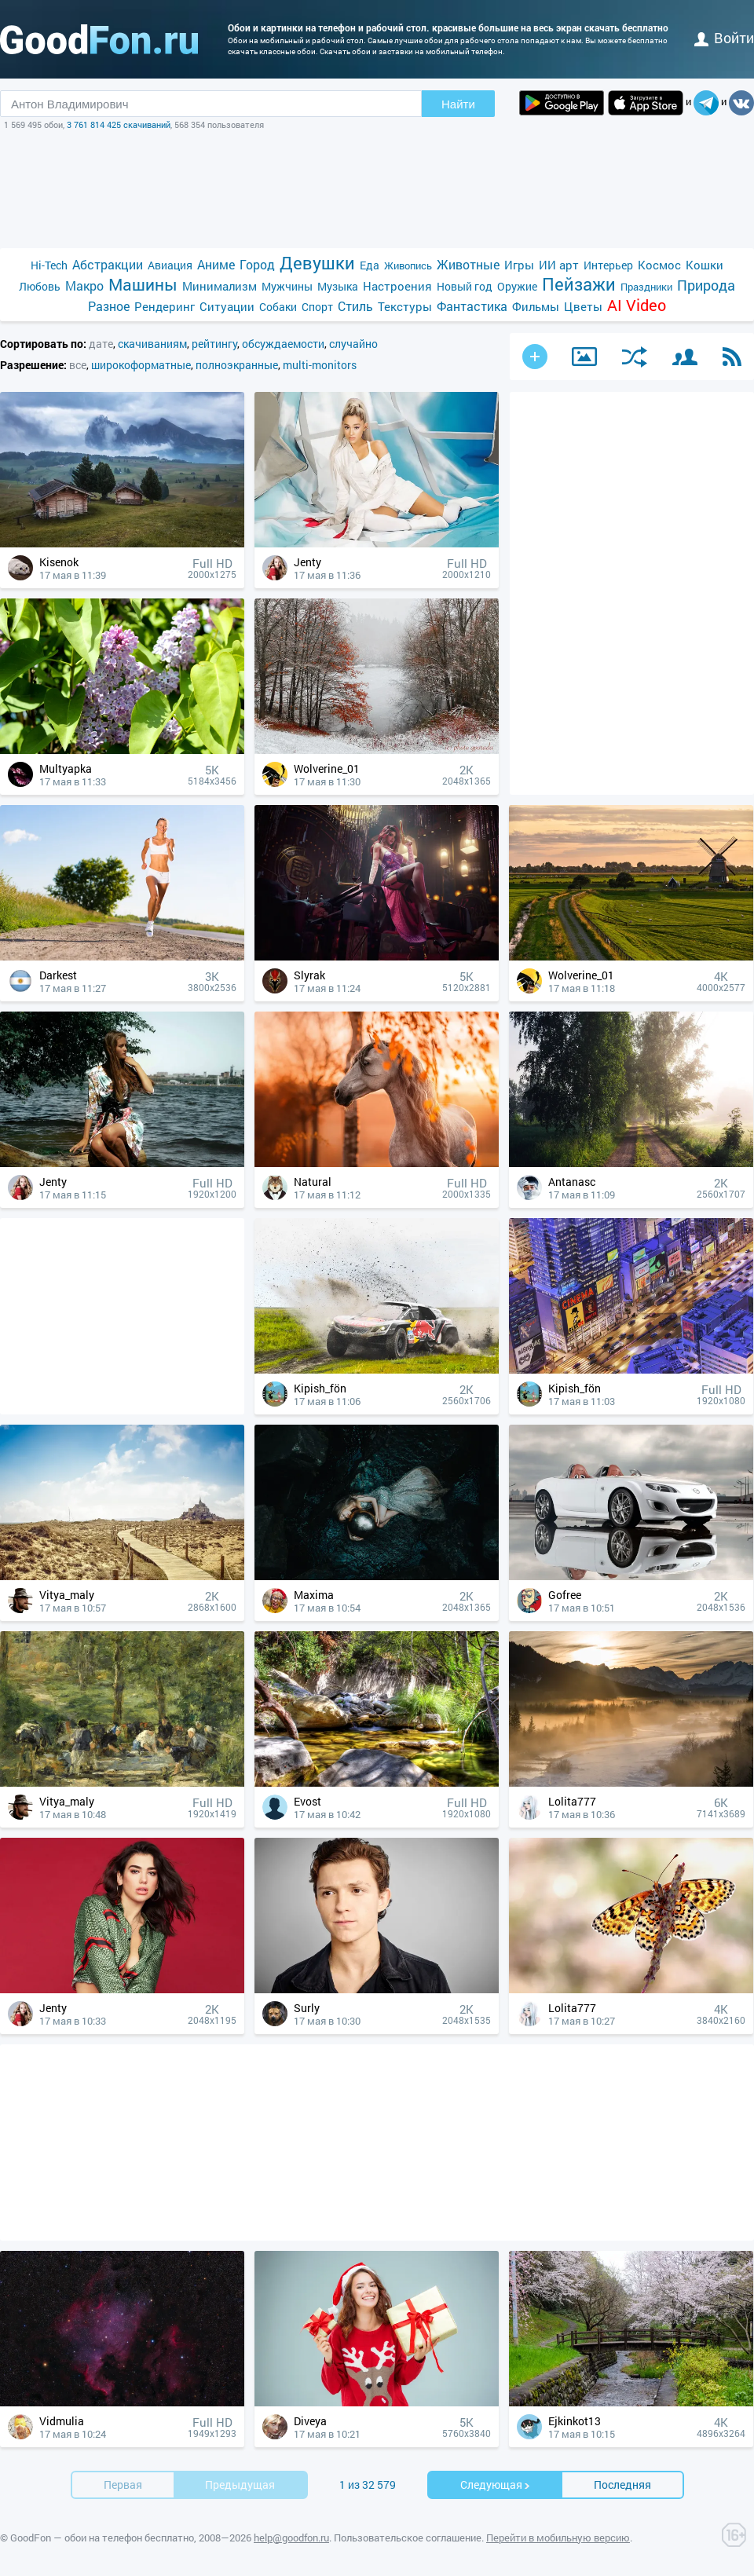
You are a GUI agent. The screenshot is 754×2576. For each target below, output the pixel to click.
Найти (458, 104)
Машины (143, 285)
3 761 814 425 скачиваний (118, 124)
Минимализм (219, 286)
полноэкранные (237, 364)
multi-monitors (320, 364)
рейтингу (214, 343)
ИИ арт (559, 265)
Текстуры (405, 306)
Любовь (39, 286)
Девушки (317, 263)
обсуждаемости (283, 343)
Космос (659, 265)
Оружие (517, 286)
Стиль (355, 306)
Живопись (408, 265)
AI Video (636, 305)
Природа (706, 285)
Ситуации (226, 306)
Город (257, 264)
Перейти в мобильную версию (558, 2537)
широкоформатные (141, 364)
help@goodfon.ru (291, 2537)
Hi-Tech (49, 265)
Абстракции (107, 264)
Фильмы (535, 306)
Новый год (464, 286)
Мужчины (287, 286)
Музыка (337, 286)
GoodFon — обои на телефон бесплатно (102, 2537)
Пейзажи (579, 284)
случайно (353, 343)
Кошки (704, 265)
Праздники (646, 287)
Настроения (397, 286)
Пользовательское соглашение (407, 2537)
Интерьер (608, 265)
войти (724, 37)
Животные (468, 264)
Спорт (317, 306)
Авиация (170, 265)
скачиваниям (152, 343)
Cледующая (495, 2484)
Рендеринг (164, 306)
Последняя (622, 2484)
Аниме (216, 264)
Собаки (278, 306)
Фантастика (472, 306)
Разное (109, 306)
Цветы (583, 306)
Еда (369, 265)
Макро (84, 285)
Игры (519, 265)
